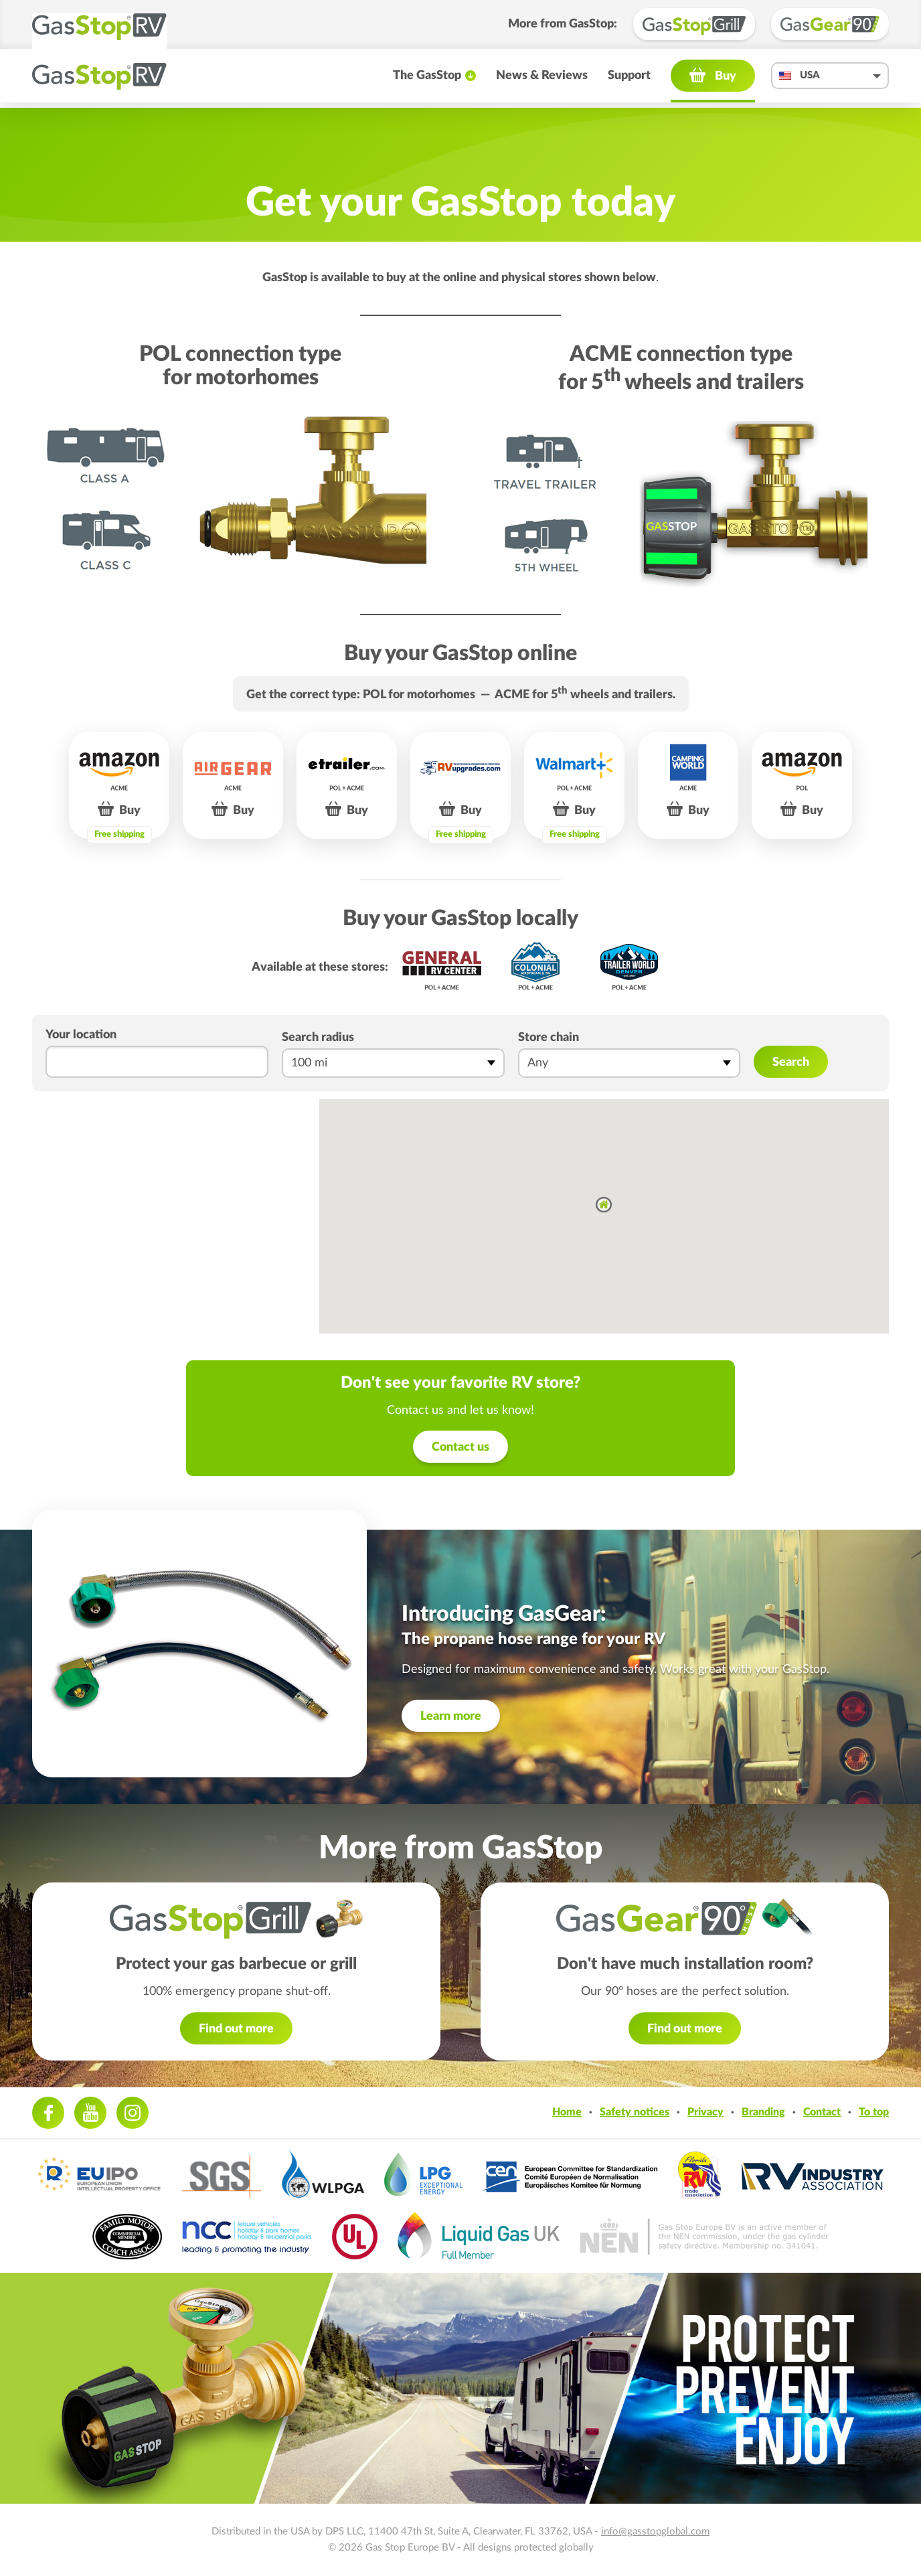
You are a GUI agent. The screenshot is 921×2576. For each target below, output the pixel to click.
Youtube (90, 2113)
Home (567, 2112)
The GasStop (427, 80)
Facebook (48, 2113)
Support (629, 80)
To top (874, 2112)
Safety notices (634, 2112)
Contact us (460, 1447)
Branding (763, 2112)
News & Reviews (542, 80)
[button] (604, 1204)
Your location (81, 1035)
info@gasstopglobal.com (655, 2531)
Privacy (705, 2112)
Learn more (450, 1716)
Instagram (132, 2113)
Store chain (548, 1038)
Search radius (318, 1038)
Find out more (236, 2029)
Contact (822, 2112)
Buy (725, 81)
